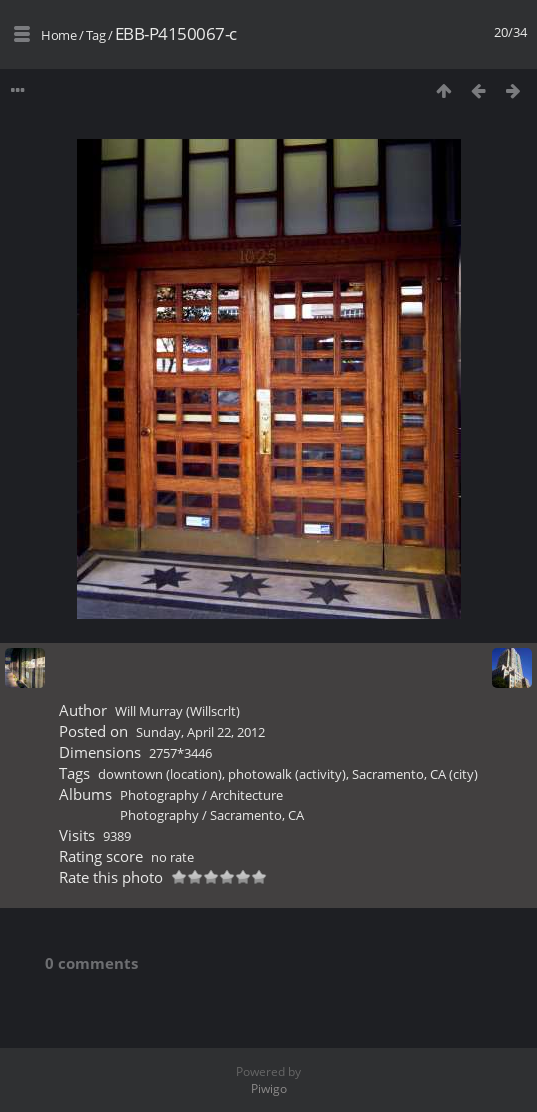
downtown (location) (160, 774)
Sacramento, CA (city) (415, 774)
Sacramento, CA (257, 815)
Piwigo (269, 1088)
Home (58, 35)
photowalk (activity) (287, 774)
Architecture (246, 795)
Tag (96, 35)
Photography (159, 795)
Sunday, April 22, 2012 (200, 732)
